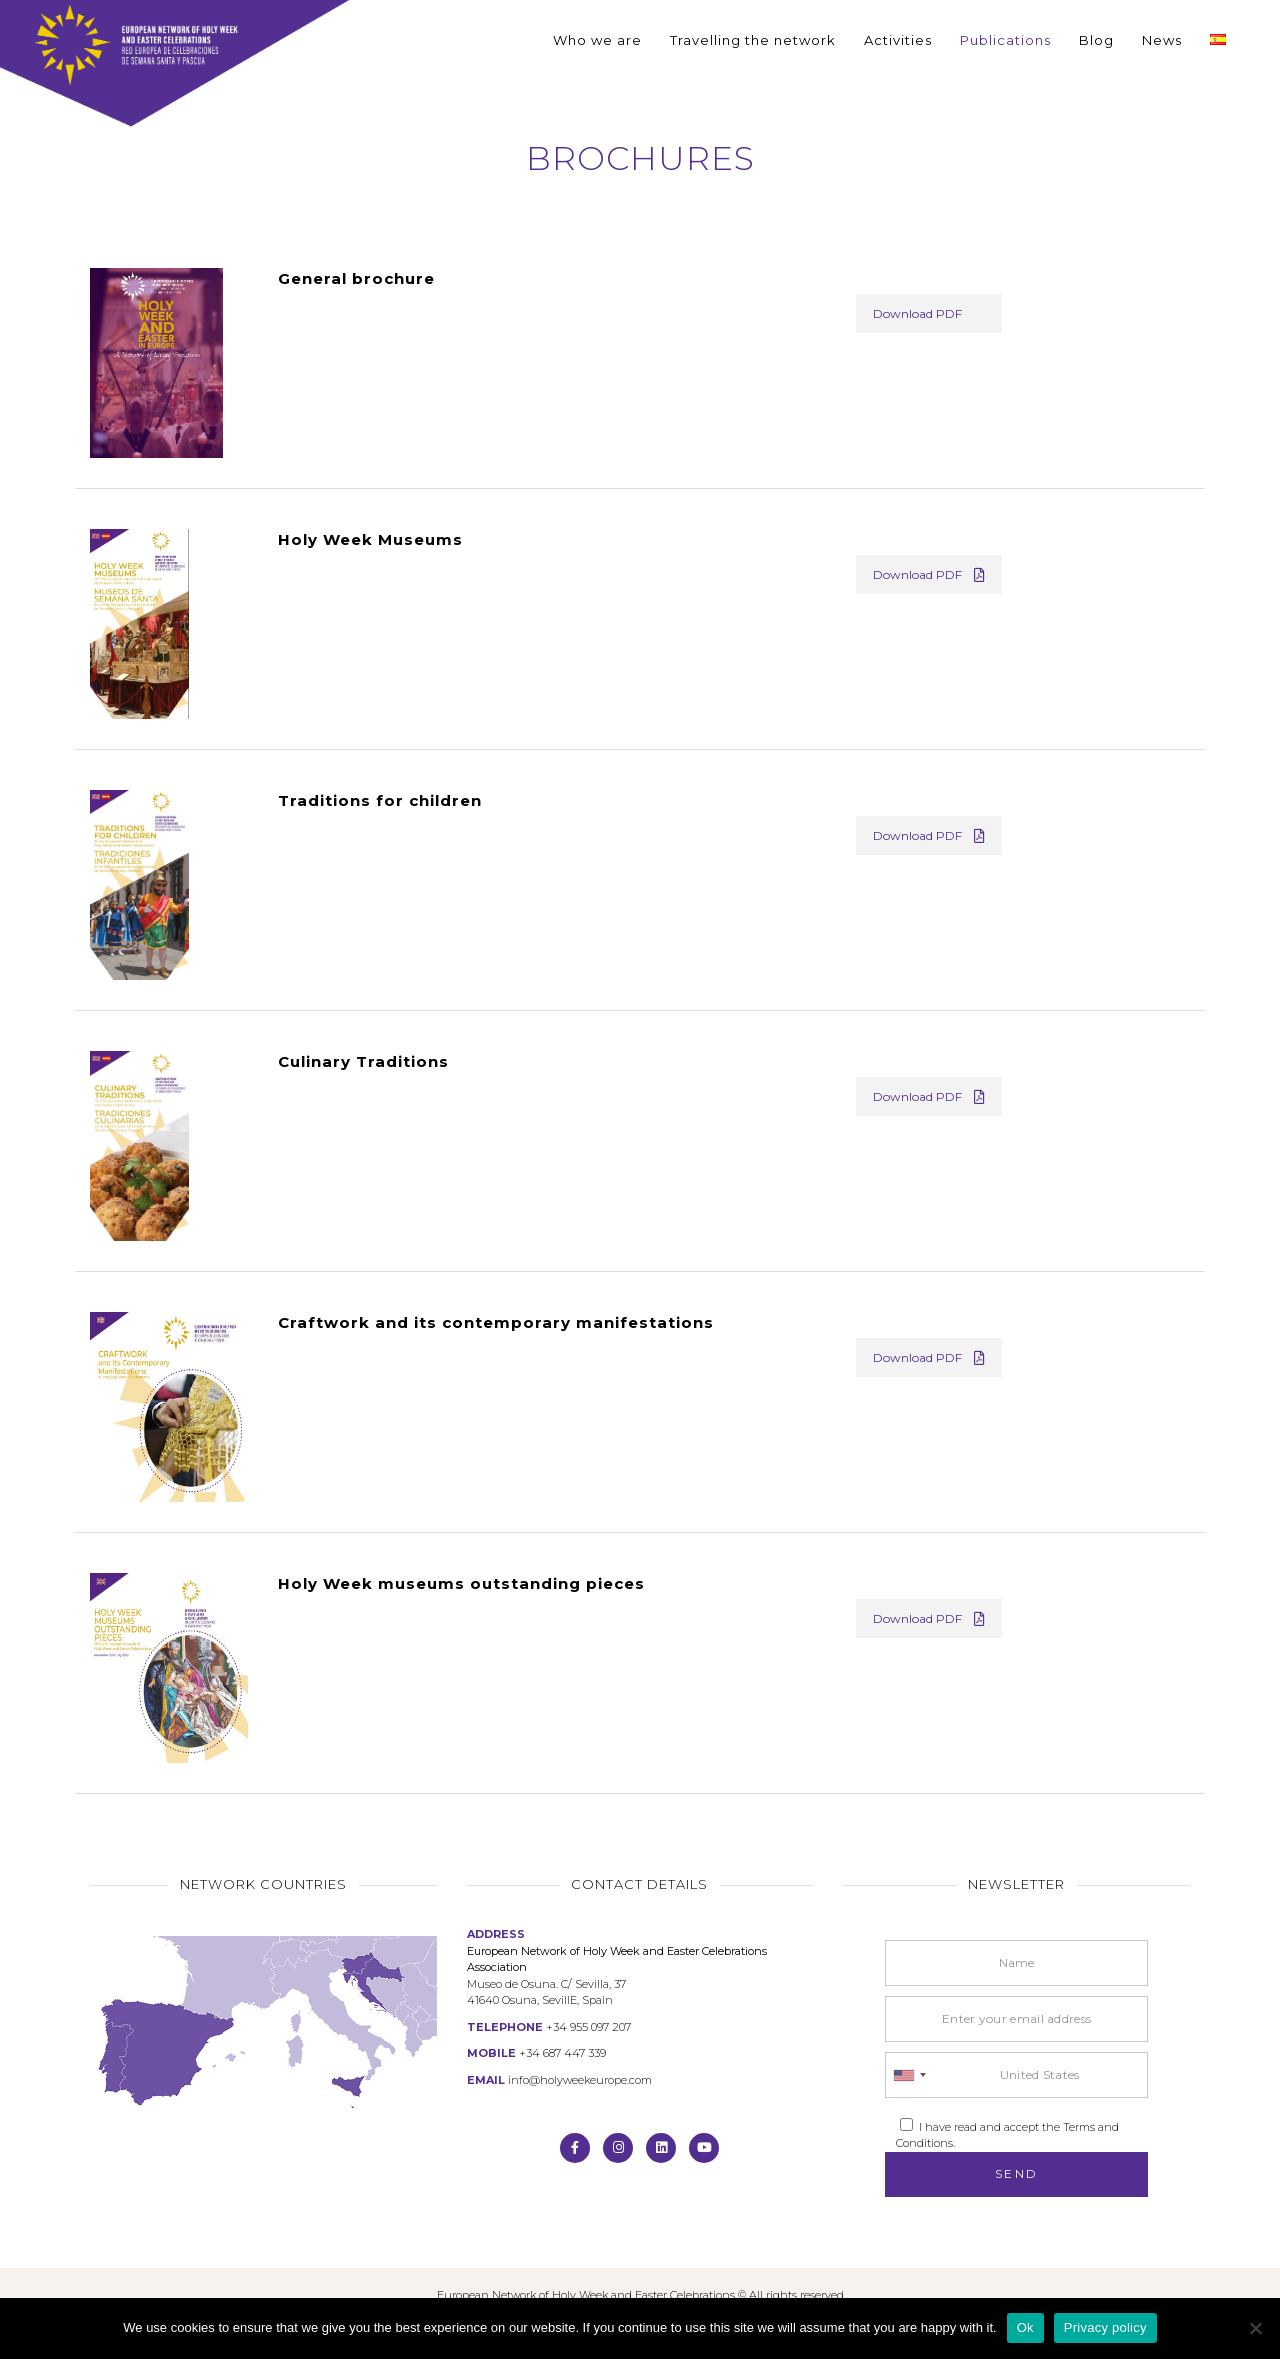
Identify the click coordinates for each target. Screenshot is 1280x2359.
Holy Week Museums (370, 539)
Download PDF (917, 313)
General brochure (356, 278)
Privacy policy (1105, 2327)
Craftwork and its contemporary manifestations (496, 1322)
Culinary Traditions (363, 1061)
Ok (1025, 2327)
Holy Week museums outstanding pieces (461, 1583)
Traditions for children (380, 800)
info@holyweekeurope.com (580, 2080)
